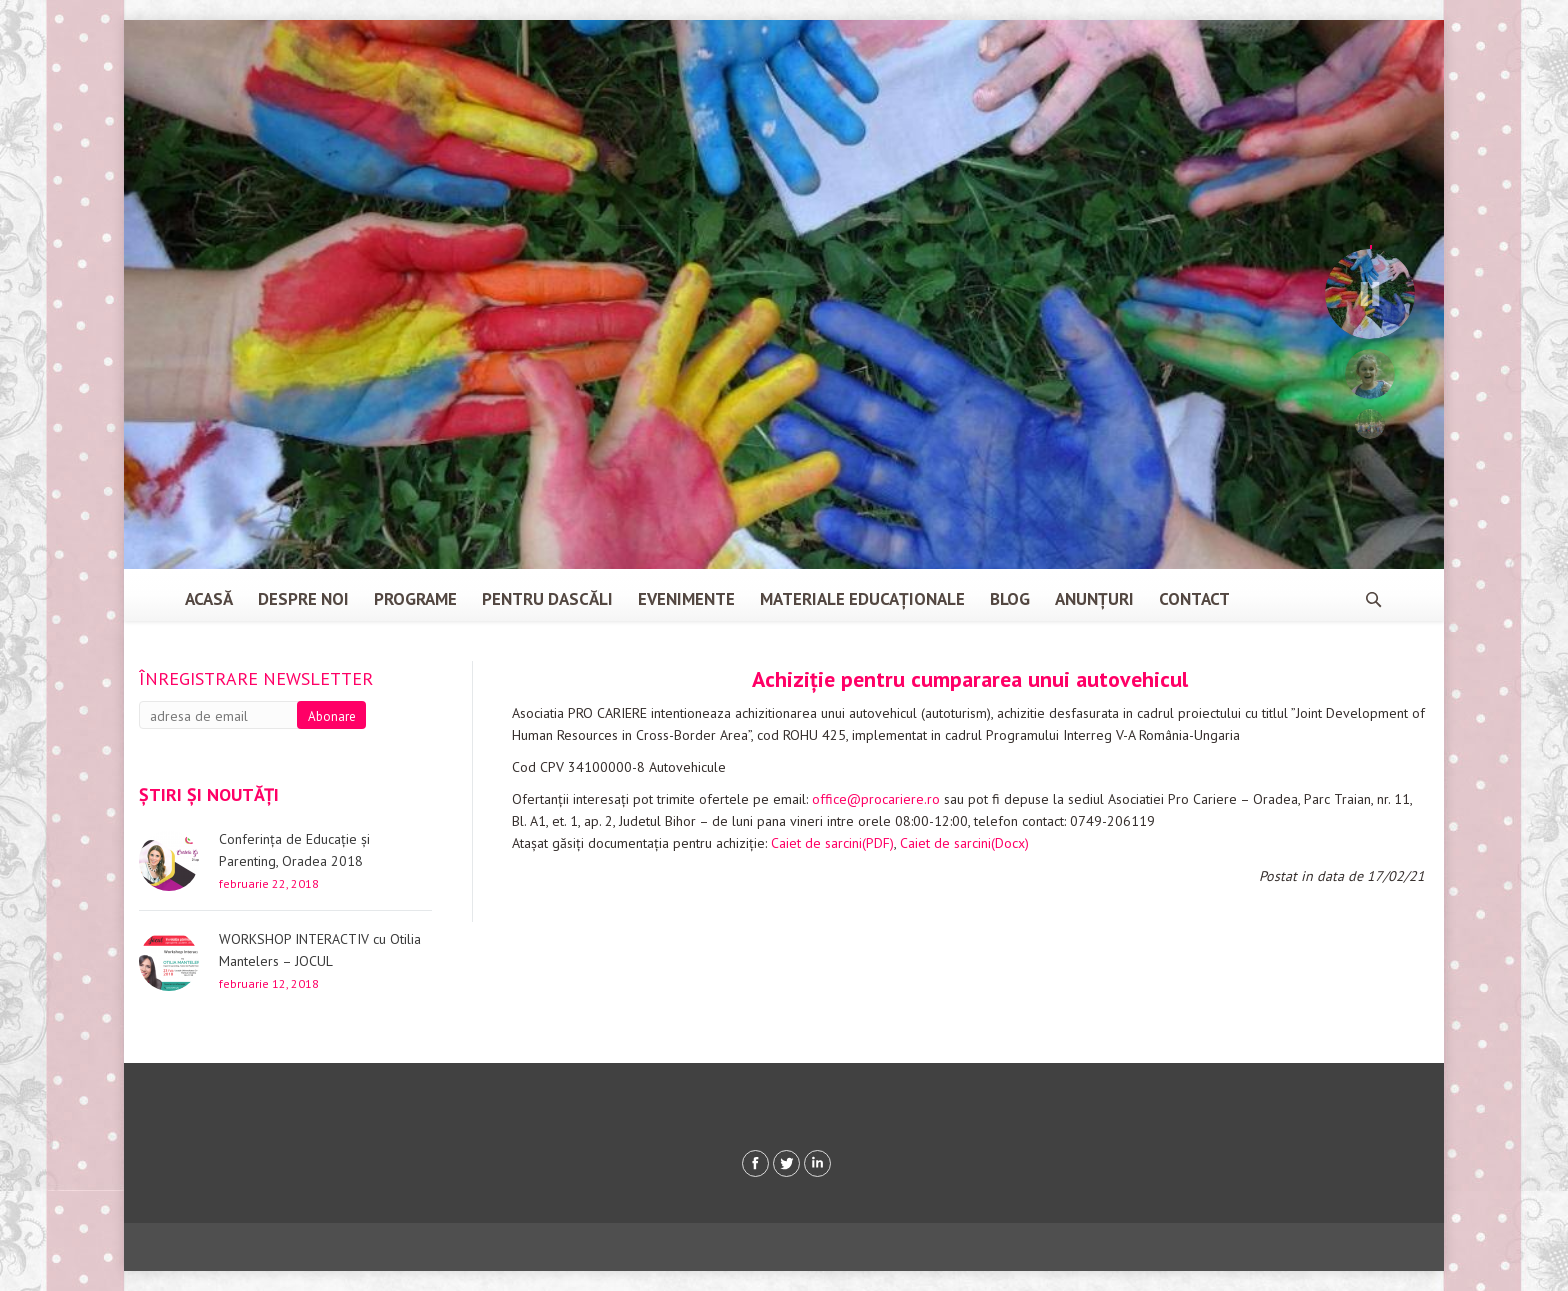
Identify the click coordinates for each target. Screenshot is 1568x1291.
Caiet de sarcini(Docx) (964, 843)
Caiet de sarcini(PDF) (832, 843)
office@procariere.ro (876, 799)
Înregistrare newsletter (256, 678)
